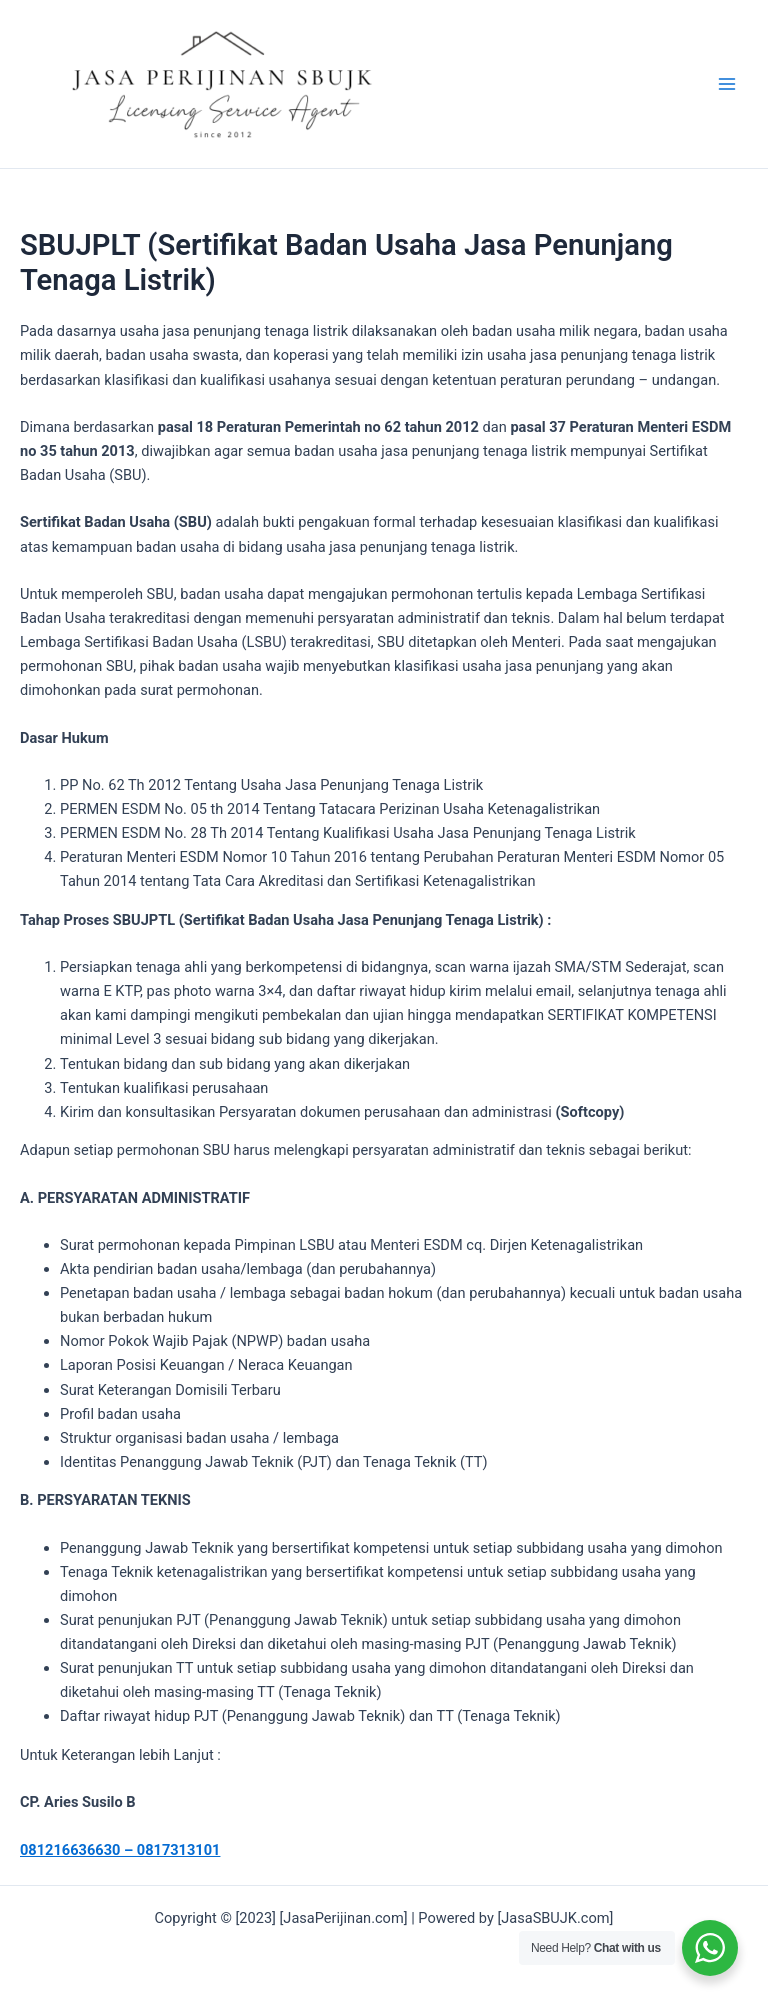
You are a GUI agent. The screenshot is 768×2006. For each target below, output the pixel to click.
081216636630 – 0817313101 (120, 1850)
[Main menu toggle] (727, 84)
